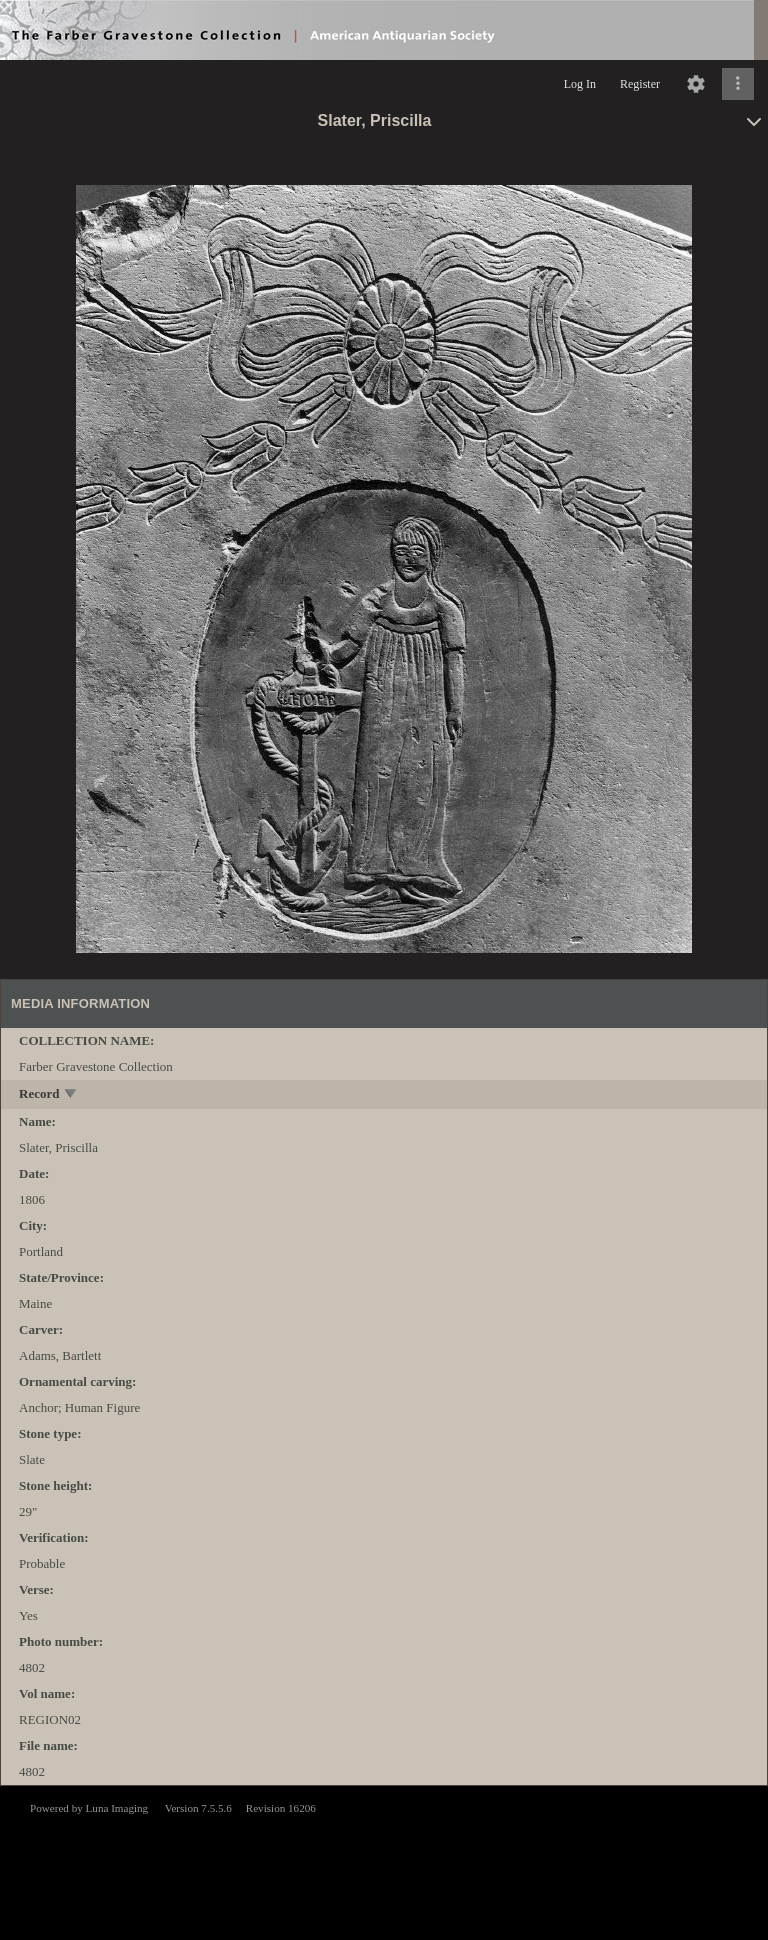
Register (640, 84)
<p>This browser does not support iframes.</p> (384, 1861)
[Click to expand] (738, 84)
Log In (580, 84)
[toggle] (71, 1095)
